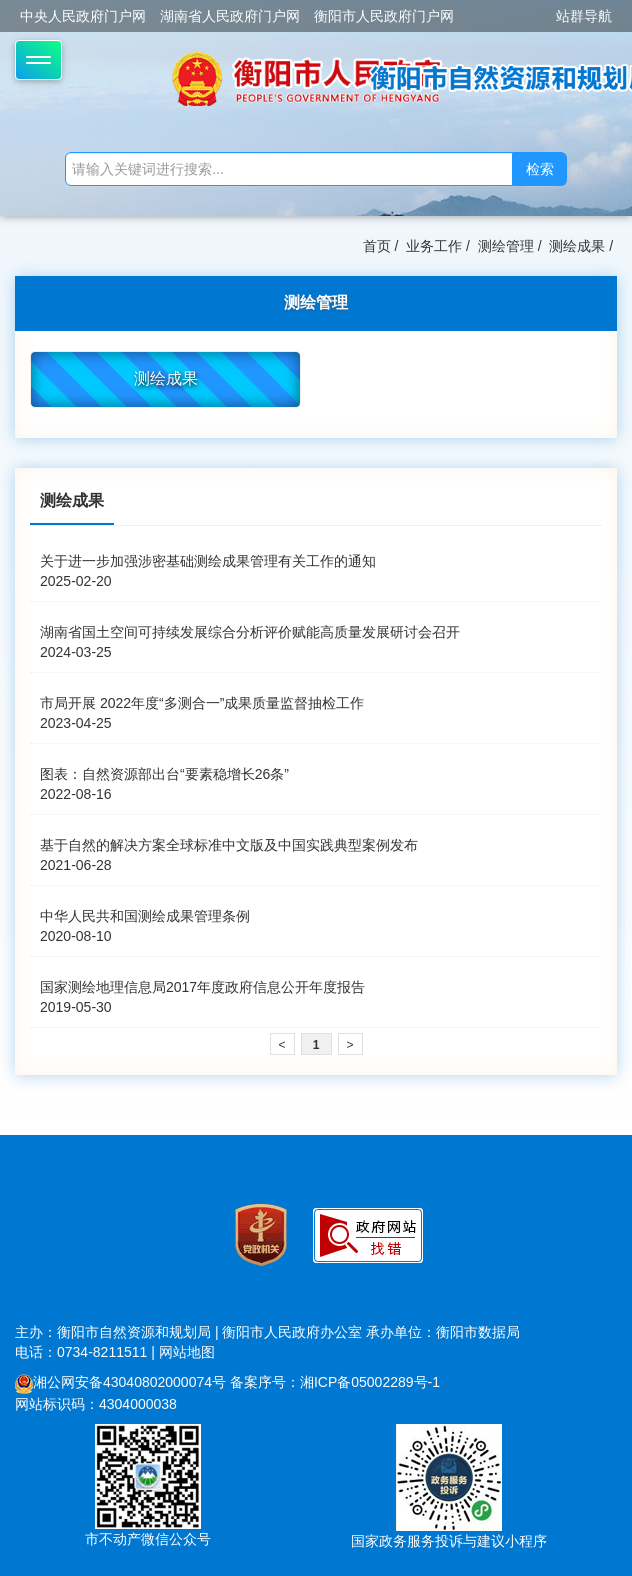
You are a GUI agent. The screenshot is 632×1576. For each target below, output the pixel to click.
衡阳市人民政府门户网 (384, 16)
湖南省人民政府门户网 (230, 16)
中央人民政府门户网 (83, 16)
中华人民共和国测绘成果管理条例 (145, 916)
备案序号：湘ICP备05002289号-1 (335, 1382)
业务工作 (434, 246)
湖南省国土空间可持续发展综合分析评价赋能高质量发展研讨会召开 (250, 632)
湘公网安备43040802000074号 (120, 1382)
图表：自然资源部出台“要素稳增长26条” (164, 774)
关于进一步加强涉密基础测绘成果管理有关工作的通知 (208, 561)
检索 (540, 169)
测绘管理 (506, 246)
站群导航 (584, 16)
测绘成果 (577, 246)
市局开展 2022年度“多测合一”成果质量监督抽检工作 (202, 703)
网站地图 (187, 1352)
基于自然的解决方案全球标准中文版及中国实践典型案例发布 (229, 845)
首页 (377, 246)
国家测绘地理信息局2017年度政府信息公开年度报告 (202, 987)
